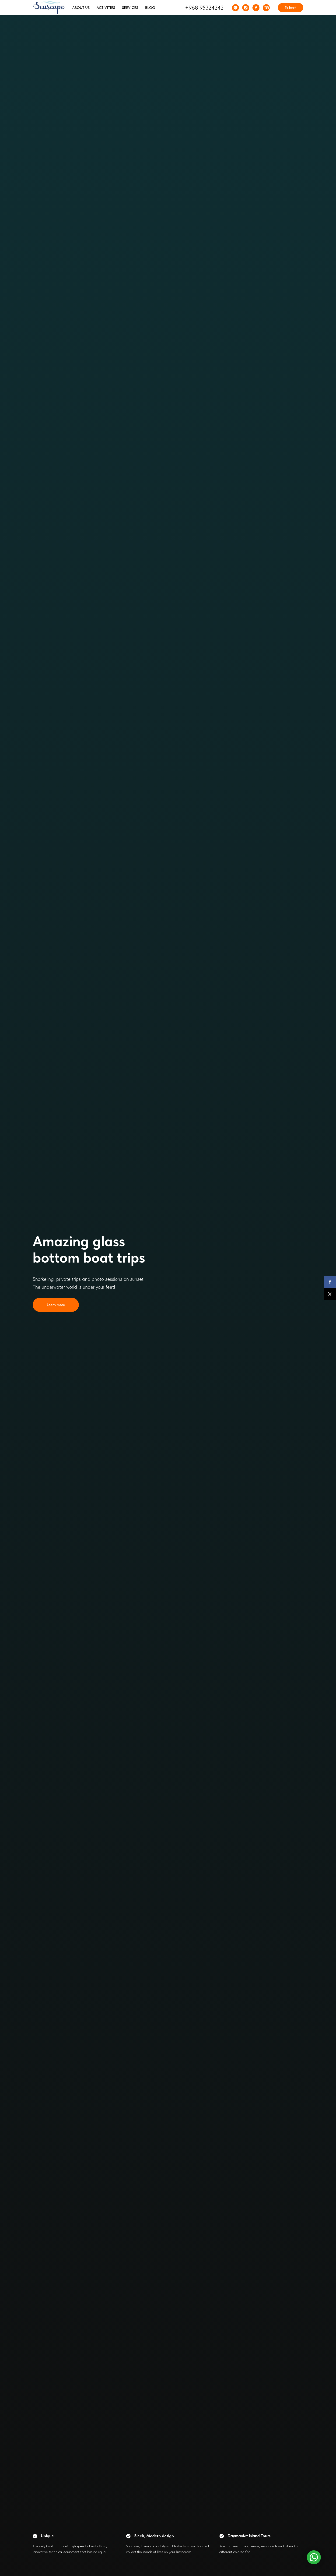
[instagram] (245, 7)
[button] (56, 1305)
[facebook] (255, 7)
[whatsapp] (235, 7)
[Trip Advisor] (266, 7)
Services (130, 7)
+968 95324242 (204, 7)
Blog (150, 7)
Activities (106, 7)
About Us (81, 7)
